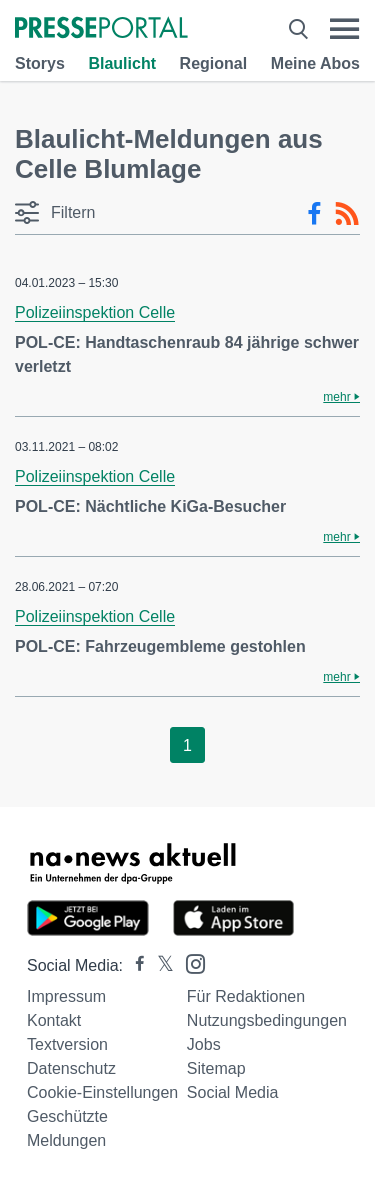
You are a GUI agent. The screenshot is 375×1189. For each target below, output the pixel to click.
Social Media (233, 1092)
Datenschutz (71, 1068)
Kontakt (54, 1020)
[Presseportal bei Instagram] (189, 962)
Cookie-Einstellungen (102, 1092)
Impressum (66, 996)
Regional (214, 63)
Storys (40, 63)
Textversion (67, 1044)
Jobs (204, 1044)
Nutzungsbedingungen (267, 1020)
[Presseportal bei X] (159, 965)
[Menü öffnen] (344, 29)
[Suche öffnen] (298, 29)
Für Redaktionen (246, 996)
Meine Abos (315, 63)
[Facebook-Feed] (314, 214)
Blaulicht (122, 63)
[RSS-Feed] (347, 214)
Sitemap (216, 1068)
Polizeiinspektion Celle (95, 312)
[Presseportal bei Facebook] (134, 965)
